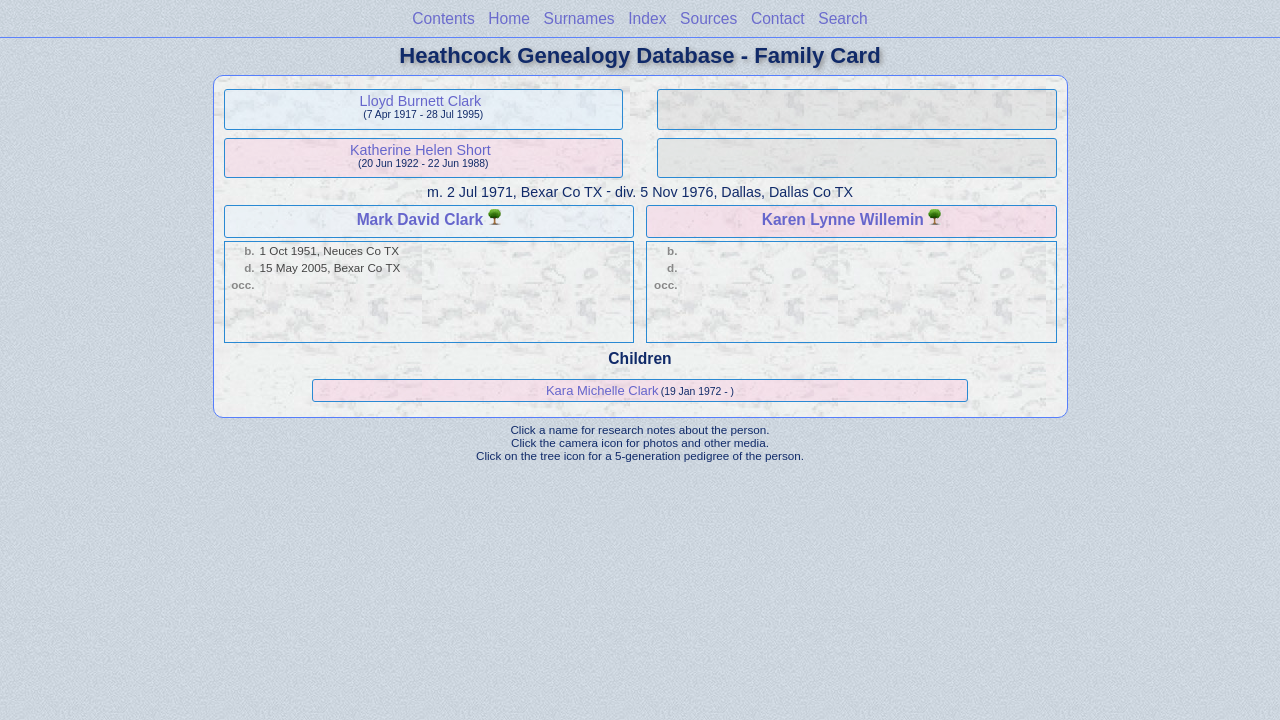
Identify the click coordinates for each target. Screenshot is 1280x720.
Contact (778, 18)
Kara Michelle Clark (602, 390)
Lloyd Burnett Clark (421, 101)
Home (509, 18)
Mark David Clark (420, 219)
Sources (708, 18)
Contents (443, 18)
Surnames (579, 18)
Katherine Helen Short (420, 150)
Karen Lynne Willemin (843, 219)
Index (647, 18)
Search (842, 18)
